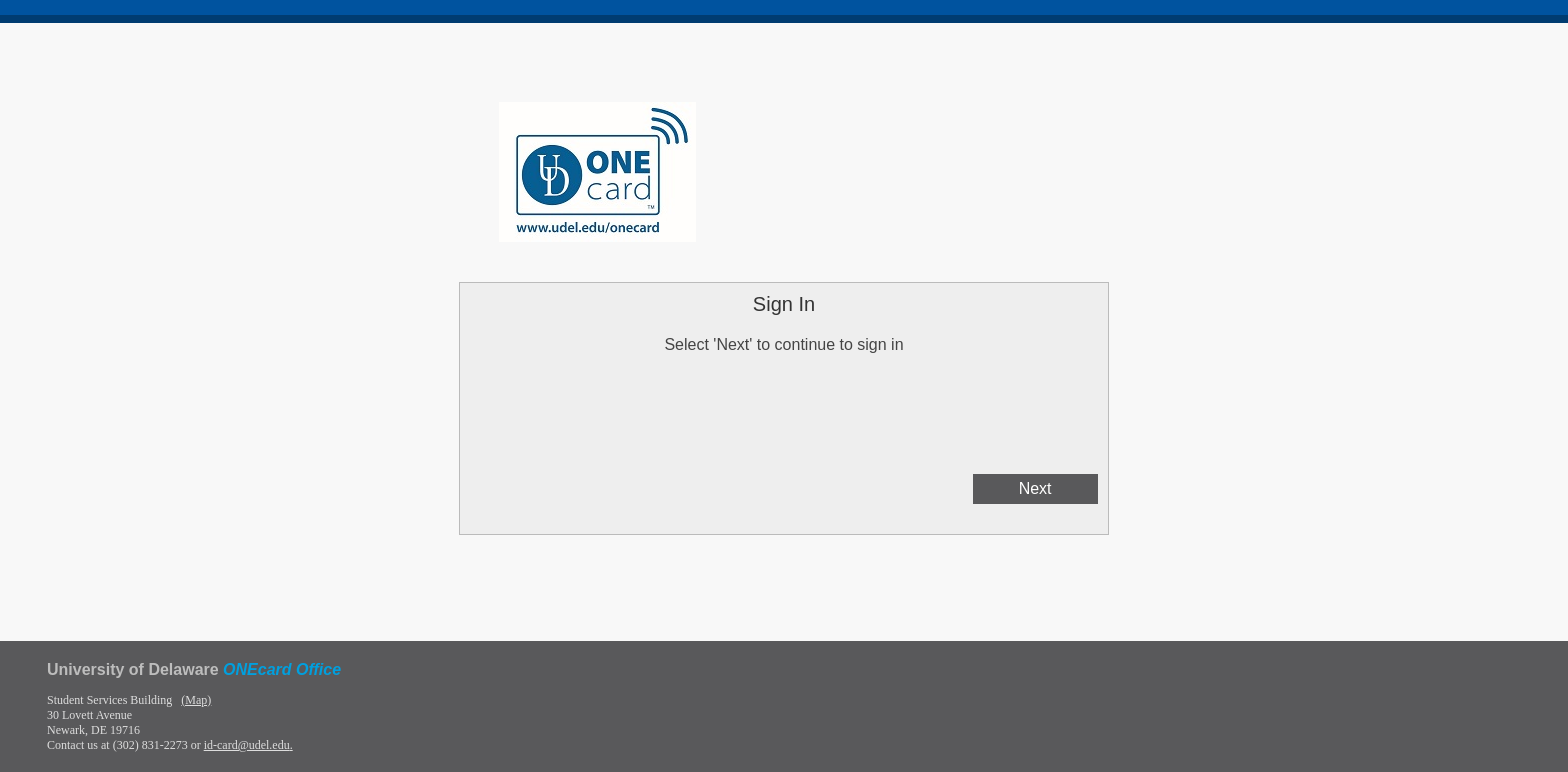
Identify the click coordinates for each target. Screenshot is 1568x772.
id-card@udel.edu (247, 745)
